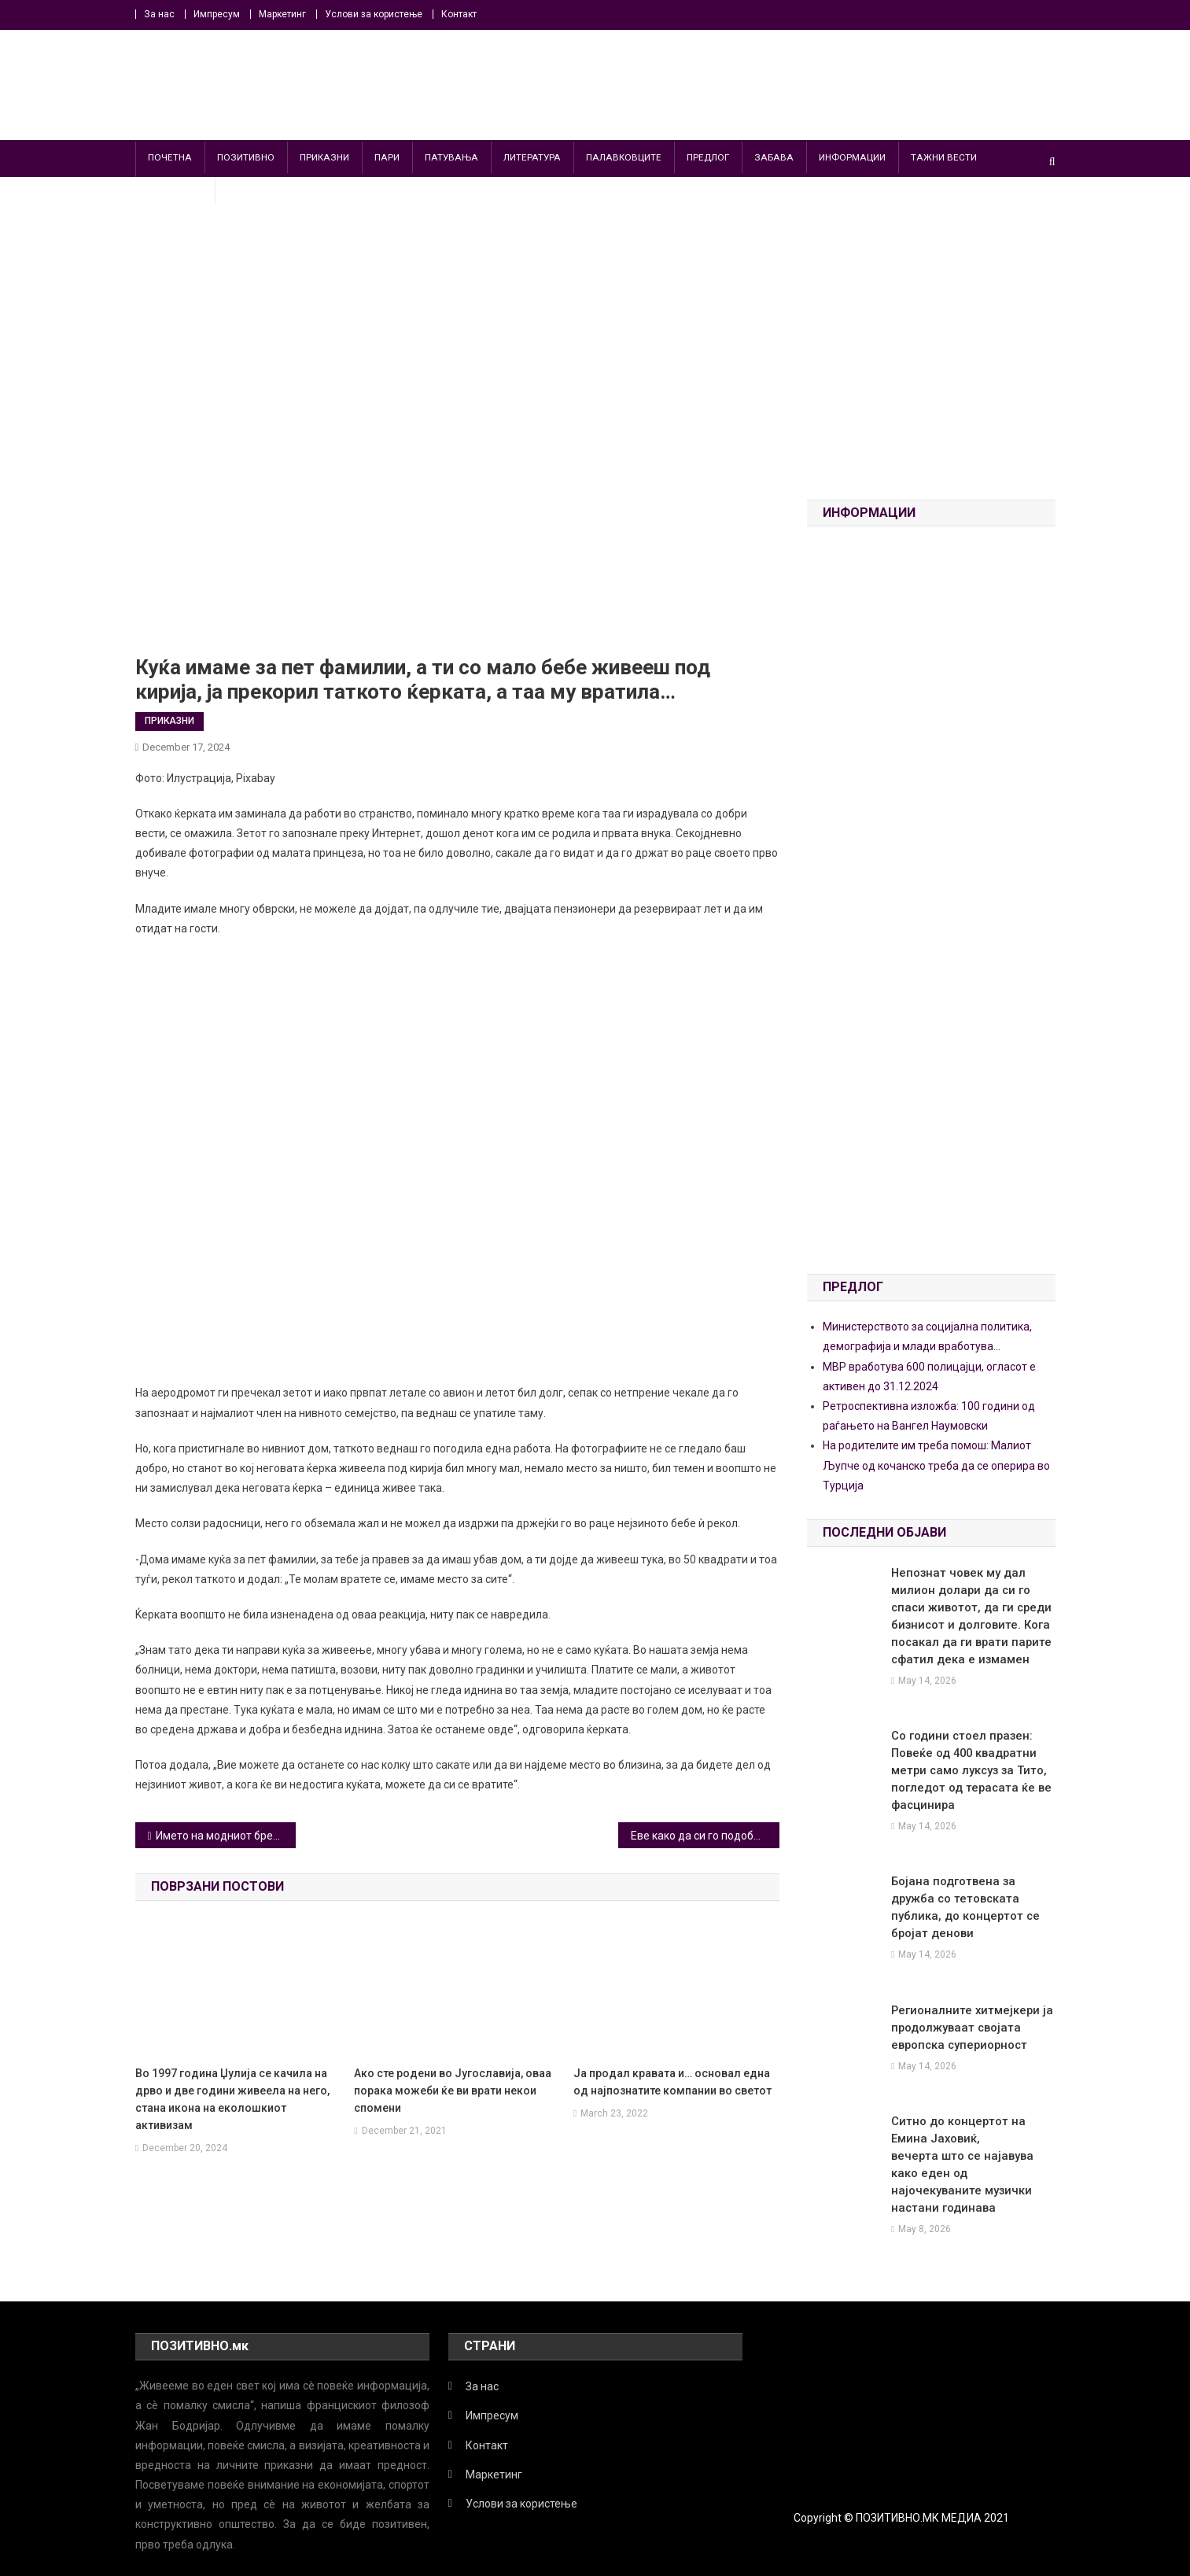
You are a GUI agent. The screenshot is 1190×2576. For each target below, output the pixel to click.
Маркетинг (282, 14)
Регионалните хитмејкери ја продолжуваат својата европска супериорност (966, 2010)
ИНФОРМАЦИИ (852, 157)
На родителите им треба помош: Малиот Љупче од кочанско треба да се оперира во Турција (936, 1465)
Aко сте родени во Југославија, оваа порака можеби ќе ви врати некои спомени (452, 2090)
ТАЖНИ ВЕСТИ (944, 157)
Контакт (459, 14)
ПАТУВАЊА (451, 157)
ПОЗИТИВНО (245, 157)
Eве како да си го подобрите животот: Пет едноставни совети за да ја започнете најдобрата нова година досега (705, 1835)
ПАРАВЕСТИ (175, 188)
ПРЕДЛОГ (708, 157)
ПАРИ (387, 157)
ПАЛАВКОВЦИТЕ (623, 157)
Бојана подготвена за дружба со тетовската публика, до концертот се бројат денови (971, 1898)
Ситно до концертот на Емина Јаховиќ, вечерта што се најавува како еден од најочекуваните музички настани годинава (971, 2138)
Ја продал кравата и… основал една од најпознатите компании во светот (672, 2082)
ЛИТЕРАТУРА (532, 157)
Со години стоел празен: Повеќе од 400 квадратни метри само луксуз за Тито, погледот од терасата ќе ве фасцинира (966, 1770)
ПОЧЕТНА (170, 157)
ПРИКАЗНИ (324, 157)
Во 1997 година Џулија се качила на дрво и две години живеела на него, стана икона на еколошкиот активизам (232, 2099)
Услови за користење (373, 14)
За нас (159, 14)
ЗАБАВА (774, 157)
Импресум (216, 14)
